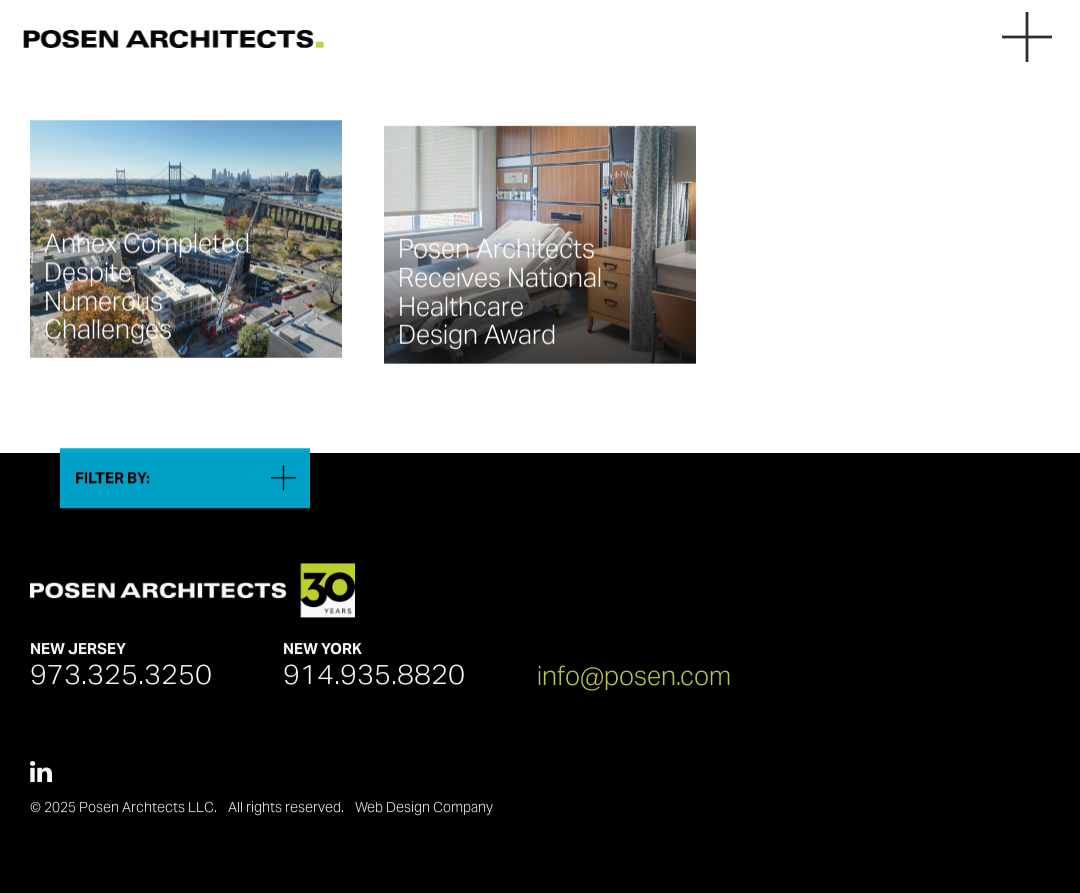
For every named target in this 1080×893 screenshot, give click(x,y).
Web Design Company (424, 813)
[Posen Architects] (168, 38)
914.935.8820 (374, 680)
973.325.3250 (121, 680)
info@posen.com (634, 680)
